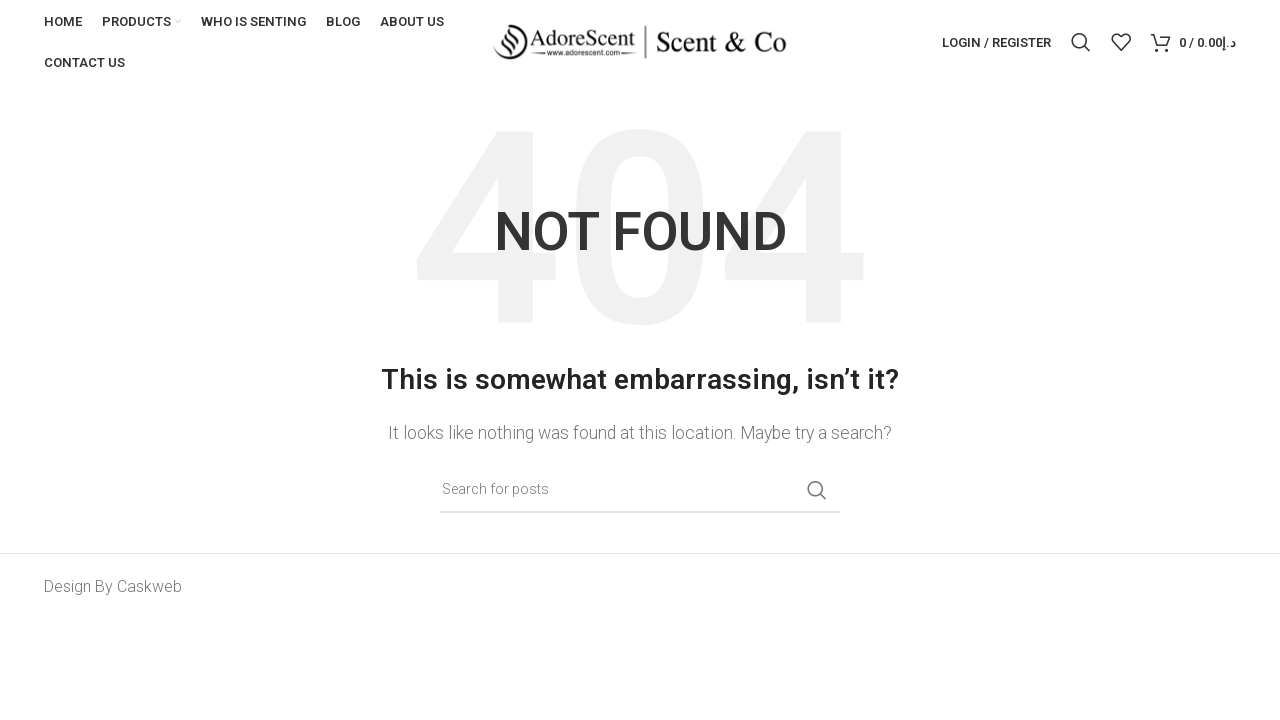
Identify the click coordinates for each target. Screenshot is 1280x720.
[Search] (1081, 43)
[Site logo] (640, 41)
